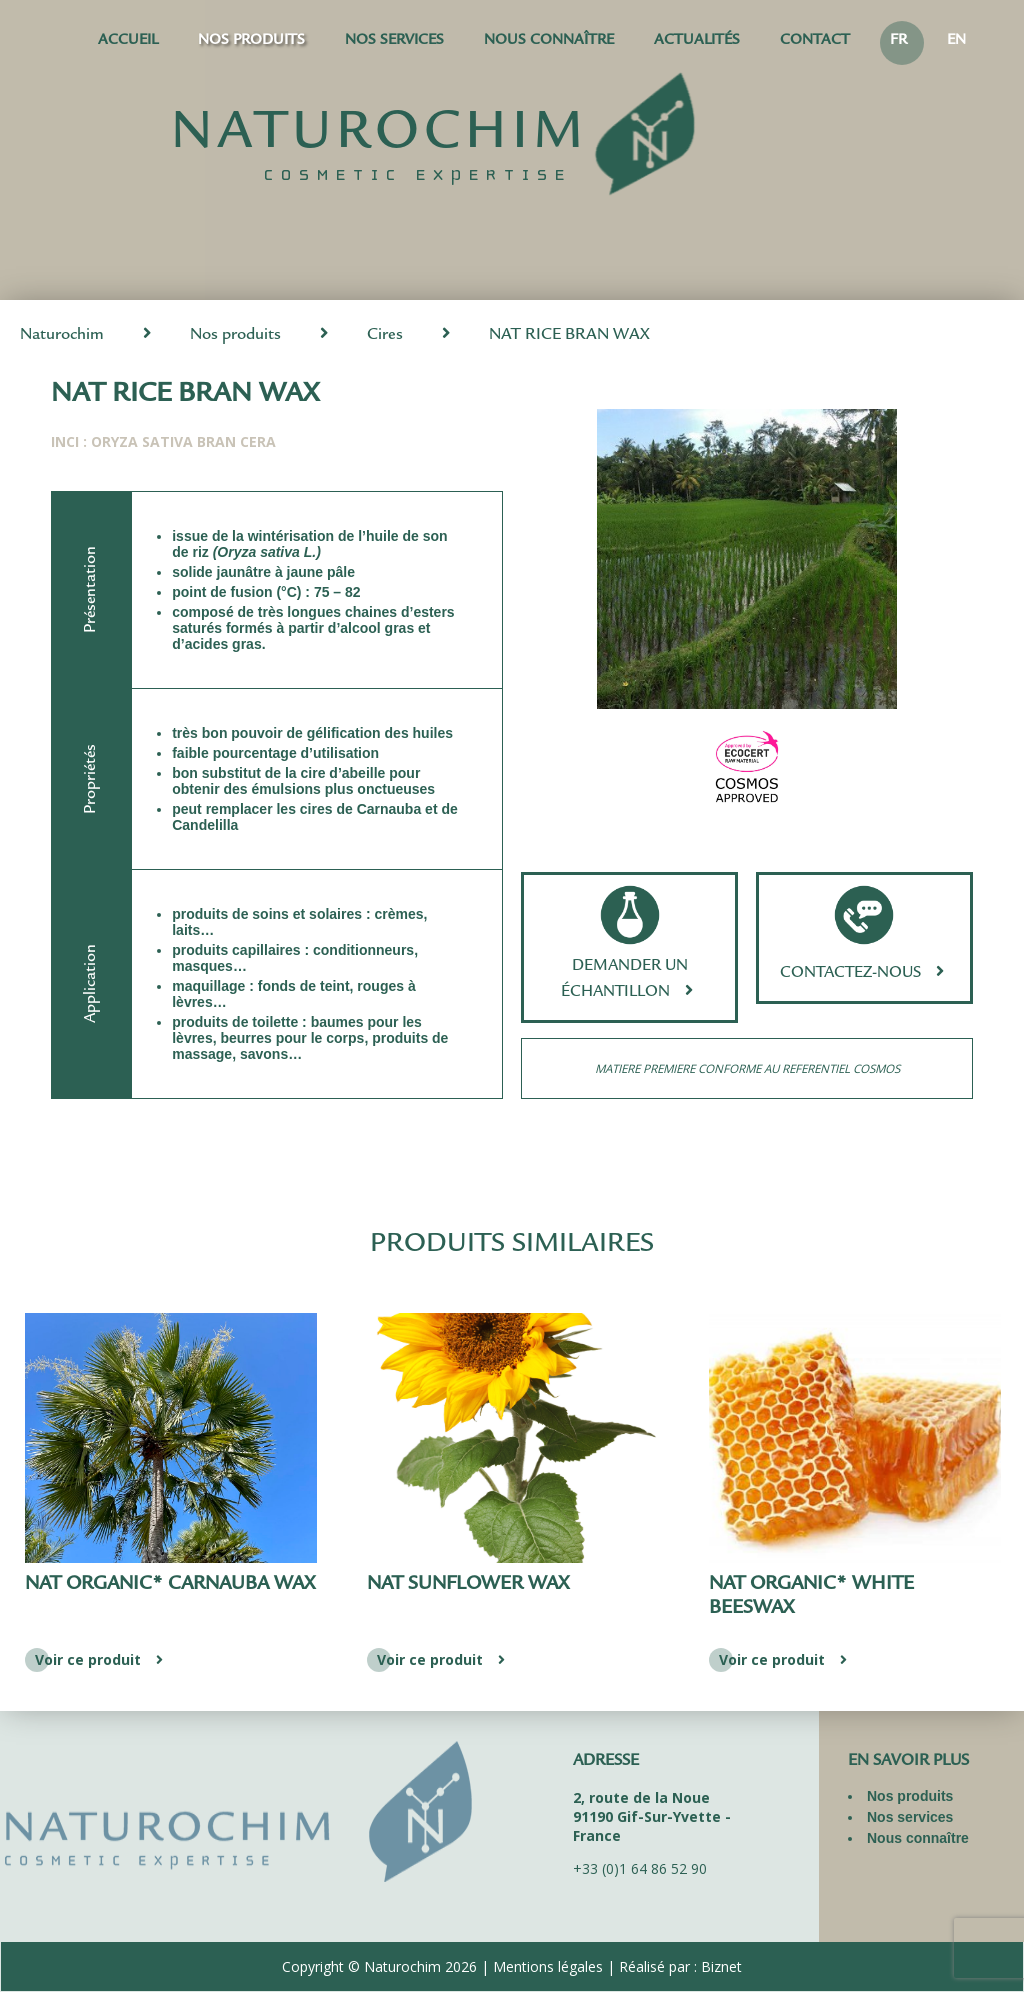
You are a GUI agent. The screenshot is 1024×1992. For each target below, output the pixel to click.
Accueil (128, 41)
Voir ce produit (101, 1659)
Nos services (394, 41)
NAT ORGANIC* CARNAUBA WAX (170, 1585)
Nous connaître (549, 41)
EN (956, 41)
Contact (815, 41)
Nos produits (251, 41)
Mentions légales (548, 1966)
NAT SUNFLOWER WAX (468, 1585)
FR (898, 41)
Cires (385, 335)
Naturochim (62, 335)
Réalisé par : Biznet (680, 1966)
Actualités (697, 41)
